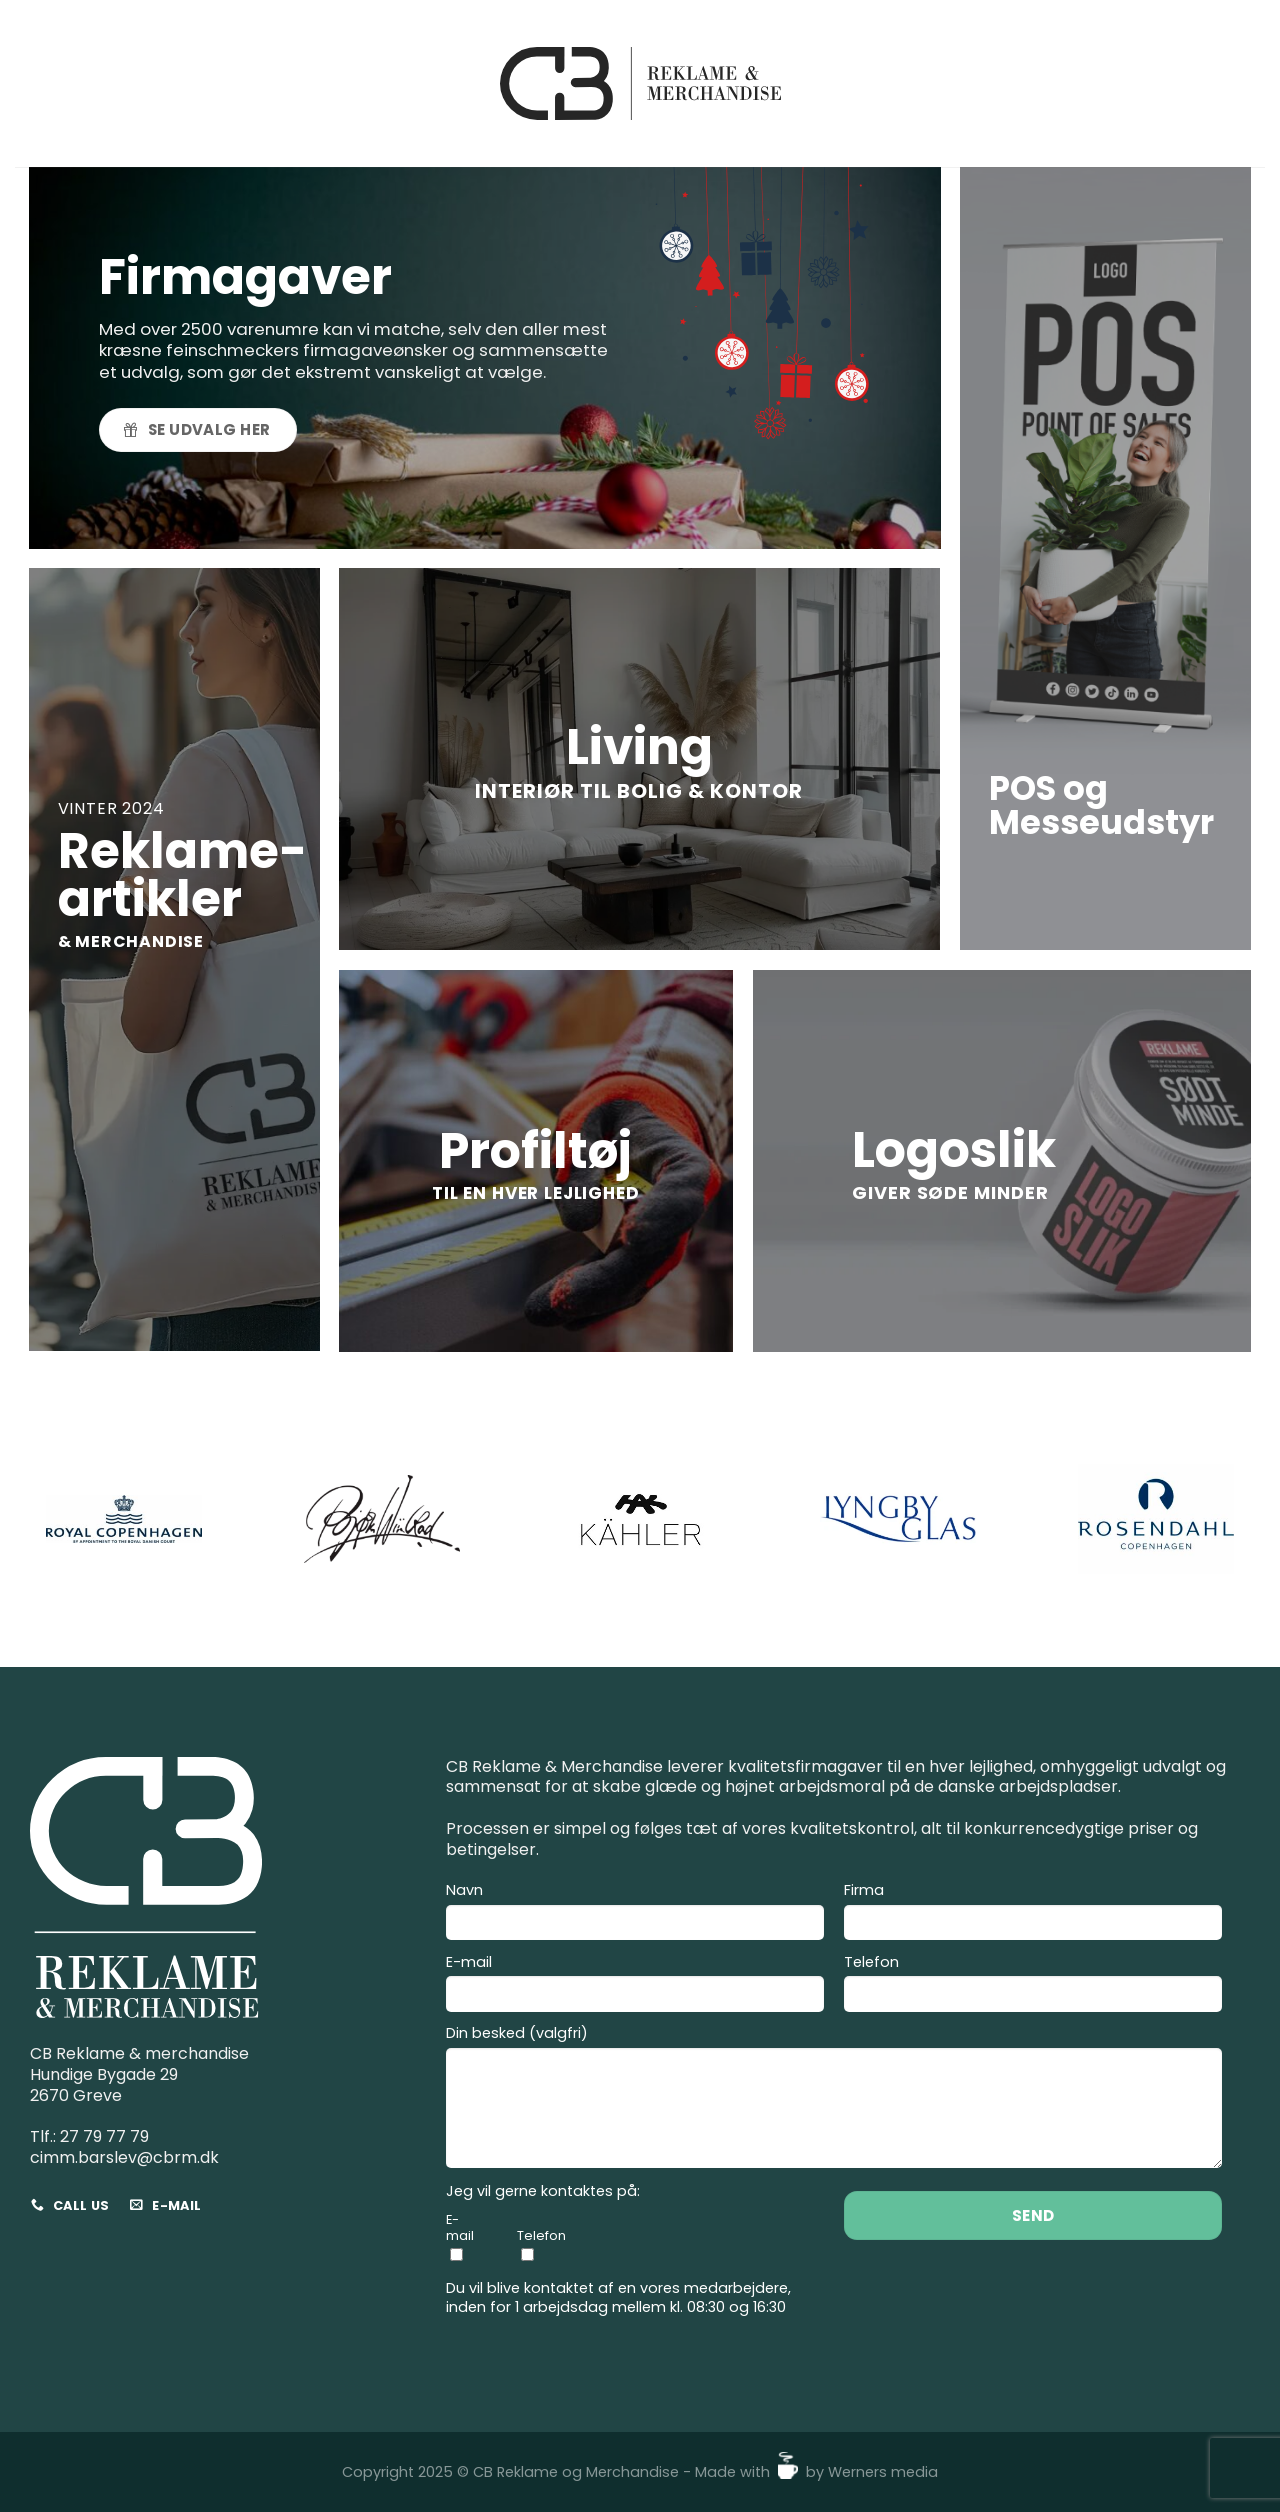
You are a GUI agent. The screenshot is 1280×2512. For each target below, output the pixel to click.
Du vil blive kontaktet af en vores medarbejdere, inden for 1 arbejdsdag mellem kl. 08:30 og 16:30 (618, 2297)
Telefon (1033, 1986)
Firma (1033, 1914)
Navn (635, 1914)
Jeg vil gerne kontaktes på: (543, 2191)
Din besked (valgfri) (834, 2099)
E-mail (635, 1986)
